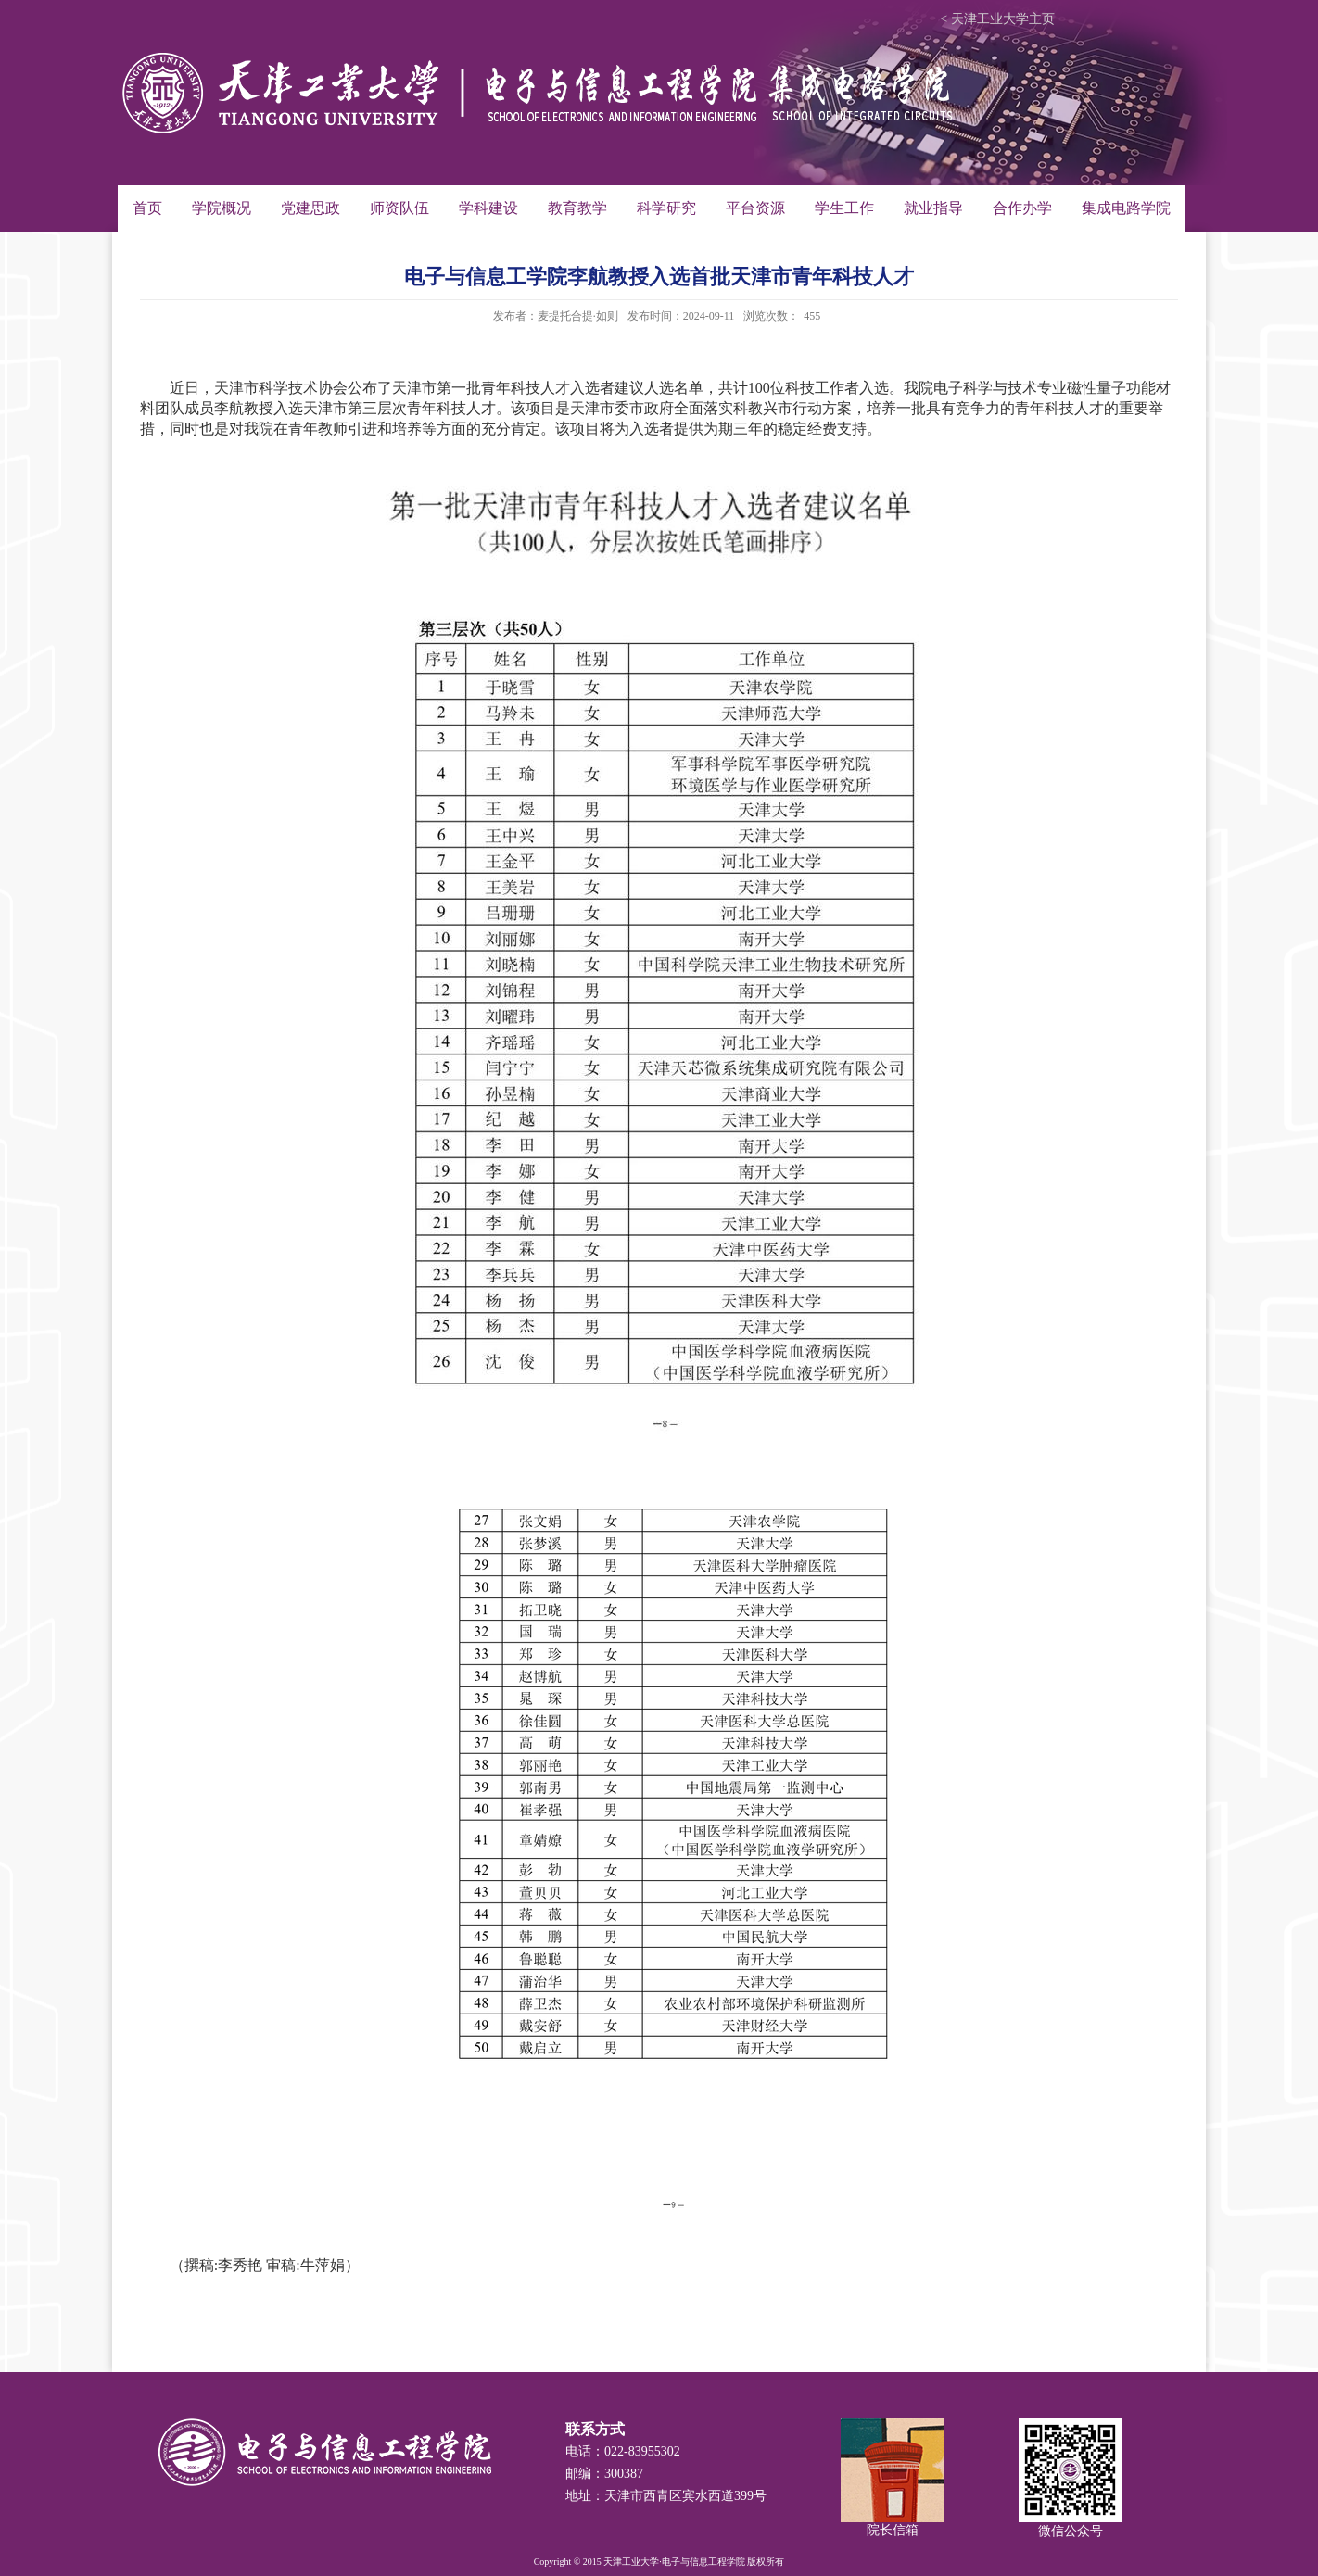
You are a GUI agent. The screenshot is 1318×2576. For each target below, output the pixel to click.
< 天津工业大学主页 (997, 19)
